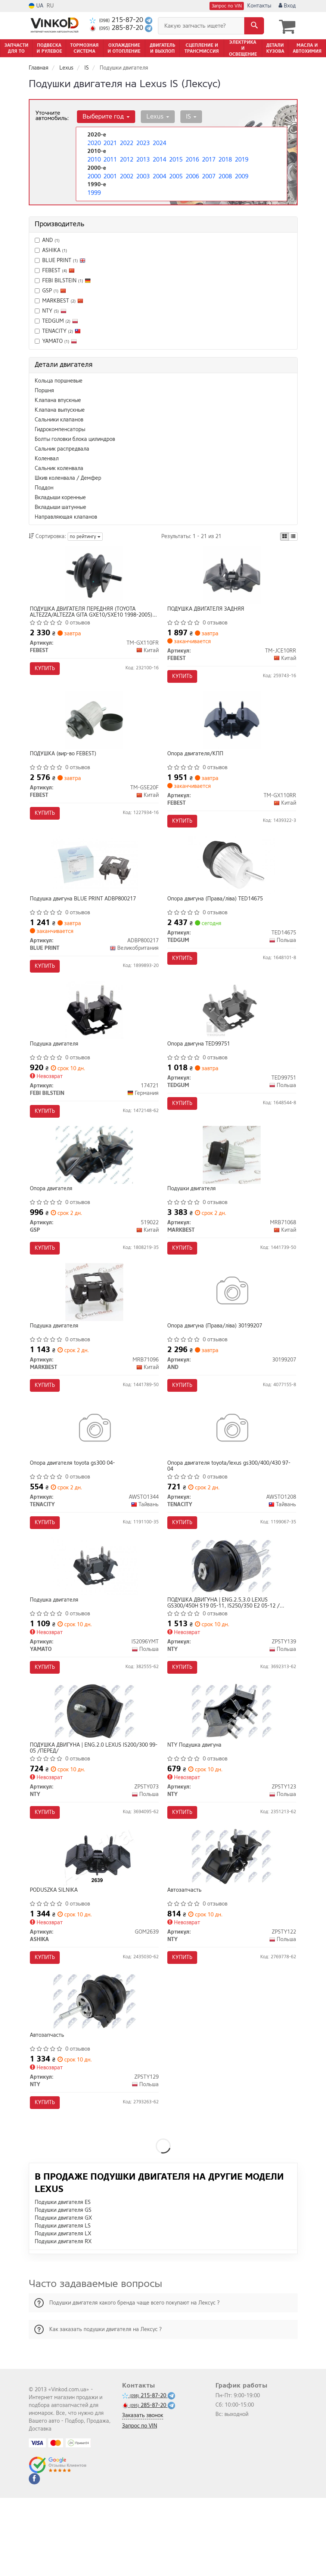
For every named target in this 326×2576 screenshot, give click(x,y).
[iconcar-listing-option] (293, 535)
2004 (159, 172)
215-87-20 (117, 20)
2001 (109, 172)
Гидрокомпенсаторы (60, 428)
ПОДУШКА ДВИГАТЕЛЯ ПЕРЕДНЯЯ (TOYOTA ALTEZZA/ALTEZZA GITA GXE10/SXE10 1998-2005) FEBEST (93, 613)
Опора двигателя (53, 1219)
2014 (159, 157)
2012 (126, 157)
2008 (224, 172)
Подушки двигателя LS (63, 2304)
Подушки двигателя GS (63, 2288)
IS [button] (185, 115)
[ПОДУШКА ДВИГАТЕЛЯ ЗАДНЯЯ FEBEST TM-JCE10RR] (232, 576)
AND (47, 239)
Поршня (44, 389)
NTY (50, 309)
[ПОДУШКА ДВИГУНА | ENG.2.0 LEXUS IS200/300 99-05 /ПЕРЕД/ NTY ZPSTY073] (94, 1770)
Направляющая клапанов (66, 515)
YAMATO (56, 340)
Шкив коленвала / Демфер (68, 476)
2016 (192, 157)
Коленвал (47, 457)
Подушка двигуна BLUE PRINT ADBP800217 (85, 915)
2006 (192, 172)
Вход (287, 5)
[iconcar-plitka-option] (284, 535)
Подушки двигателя (194, 1219)
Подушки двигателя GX (63, 2296)
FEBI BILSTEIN (66, 279)
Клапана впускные (58, 399)
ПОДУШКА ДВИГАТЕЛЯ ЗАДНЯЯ (208, 610)
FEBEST (55, 269)
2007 (208, 172)
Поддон (44, 486)
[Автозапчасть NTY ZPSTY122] (231, 1922)
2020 (93, 141)
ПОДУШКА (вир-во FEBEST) (65, 762)
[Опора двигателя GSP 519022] (94, 1185)
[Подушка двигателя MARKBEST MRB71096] (94, 1329)
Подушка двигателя (56, 1067)
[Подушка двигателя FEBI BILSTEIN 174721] (94, 1033)
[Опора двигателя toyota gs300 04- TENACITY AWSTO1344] (94, 1473)
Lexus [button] (154, 115)
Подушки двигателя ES (63, 2280)
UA (36, 5)
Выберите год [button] (104, 115)
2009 (241, 172)
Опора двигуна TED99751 (201, 1067)
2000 (93, 172)
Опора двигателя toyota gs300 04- (75, 1508)
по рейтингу (85, 535)
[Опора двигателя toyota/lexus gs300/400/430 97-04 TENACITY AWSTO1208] (232, 1473)
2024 (159, 141)
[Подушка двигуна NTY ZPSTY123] (231, 1770)
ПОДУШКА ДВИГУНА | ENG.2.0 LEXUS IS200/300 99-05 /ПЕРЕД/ (91, 1807)
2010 (93, 157)
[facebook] (34, 2557)
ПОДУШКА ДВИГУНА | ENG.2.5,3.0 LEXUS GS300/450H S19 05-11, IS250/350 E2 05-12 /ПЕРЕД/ (226, 1655)
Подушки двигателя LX (63, 2311)
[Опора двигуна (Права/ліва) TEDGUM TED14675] (231, 880)
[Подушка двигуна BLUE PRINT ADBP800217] (94, 880)
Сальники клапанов (59, 418)
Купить (47, 669)
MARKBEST (62, 299)
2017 (208, 157)
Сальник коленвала (59, 467)
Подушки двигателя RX (63, 2319)
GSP (54, 289)
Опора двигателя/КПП (198, 762)
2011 (109, 157)
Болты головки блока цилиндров (75, 438)
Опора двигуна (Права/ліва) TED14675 (218, 915)
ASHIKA (51, 249)
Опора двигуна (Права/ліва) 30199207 (217, 1363)
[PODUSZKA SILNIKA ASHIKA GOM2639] (94, 1922)
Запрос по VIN (227, 6)
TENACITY (61, 330)
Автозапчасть (187, 1956)
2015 (175, 157)
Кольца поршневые (59, 379)
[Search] (254, 25)
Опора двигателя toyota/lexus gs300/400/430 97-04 (231, 1510)
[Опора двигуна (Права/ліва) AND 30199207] (232, 1329)
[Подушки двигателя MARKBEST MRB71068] (232, 1185)
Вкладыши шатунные (60, 506)
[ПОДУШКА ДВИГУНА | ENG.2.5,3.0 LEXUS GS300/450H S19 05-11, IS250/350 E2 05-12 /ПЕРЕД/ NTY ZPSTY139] (231, 1618)
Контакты (259, 5)
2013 (142, 157)
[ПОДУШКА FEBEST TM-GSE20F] (94, 728)
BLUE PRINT (64, 259)
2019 (241, 157)
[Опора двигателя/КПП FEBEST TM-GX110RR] (232, 728)
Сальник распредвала (62, 447)
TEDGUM (56, 319)
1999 (93, 188)
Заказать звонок (142, 2493)
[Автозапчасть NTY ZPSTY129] (94, 2074)
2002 (126, 172)
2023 (142, 141)
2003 (142, 172)
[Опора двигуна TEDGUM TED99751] (231, 1033)
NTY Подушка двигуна (197, 1804)
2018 (224, 157)
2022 (126, 141)
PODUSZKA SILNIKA (56, 1956)
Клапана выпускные (60, 408)
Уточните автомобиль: (52, 114)
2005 (175, 172)
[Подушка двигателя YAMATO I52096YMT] (94, 1618)
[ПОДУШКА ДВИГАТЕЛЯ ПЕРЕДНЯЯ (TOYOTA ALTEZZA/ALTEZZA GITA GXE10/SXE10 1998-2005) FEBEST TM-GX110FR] (94, 576)
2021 (109, 141)
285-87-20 (117, 28)
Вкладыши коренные (60, 496)
